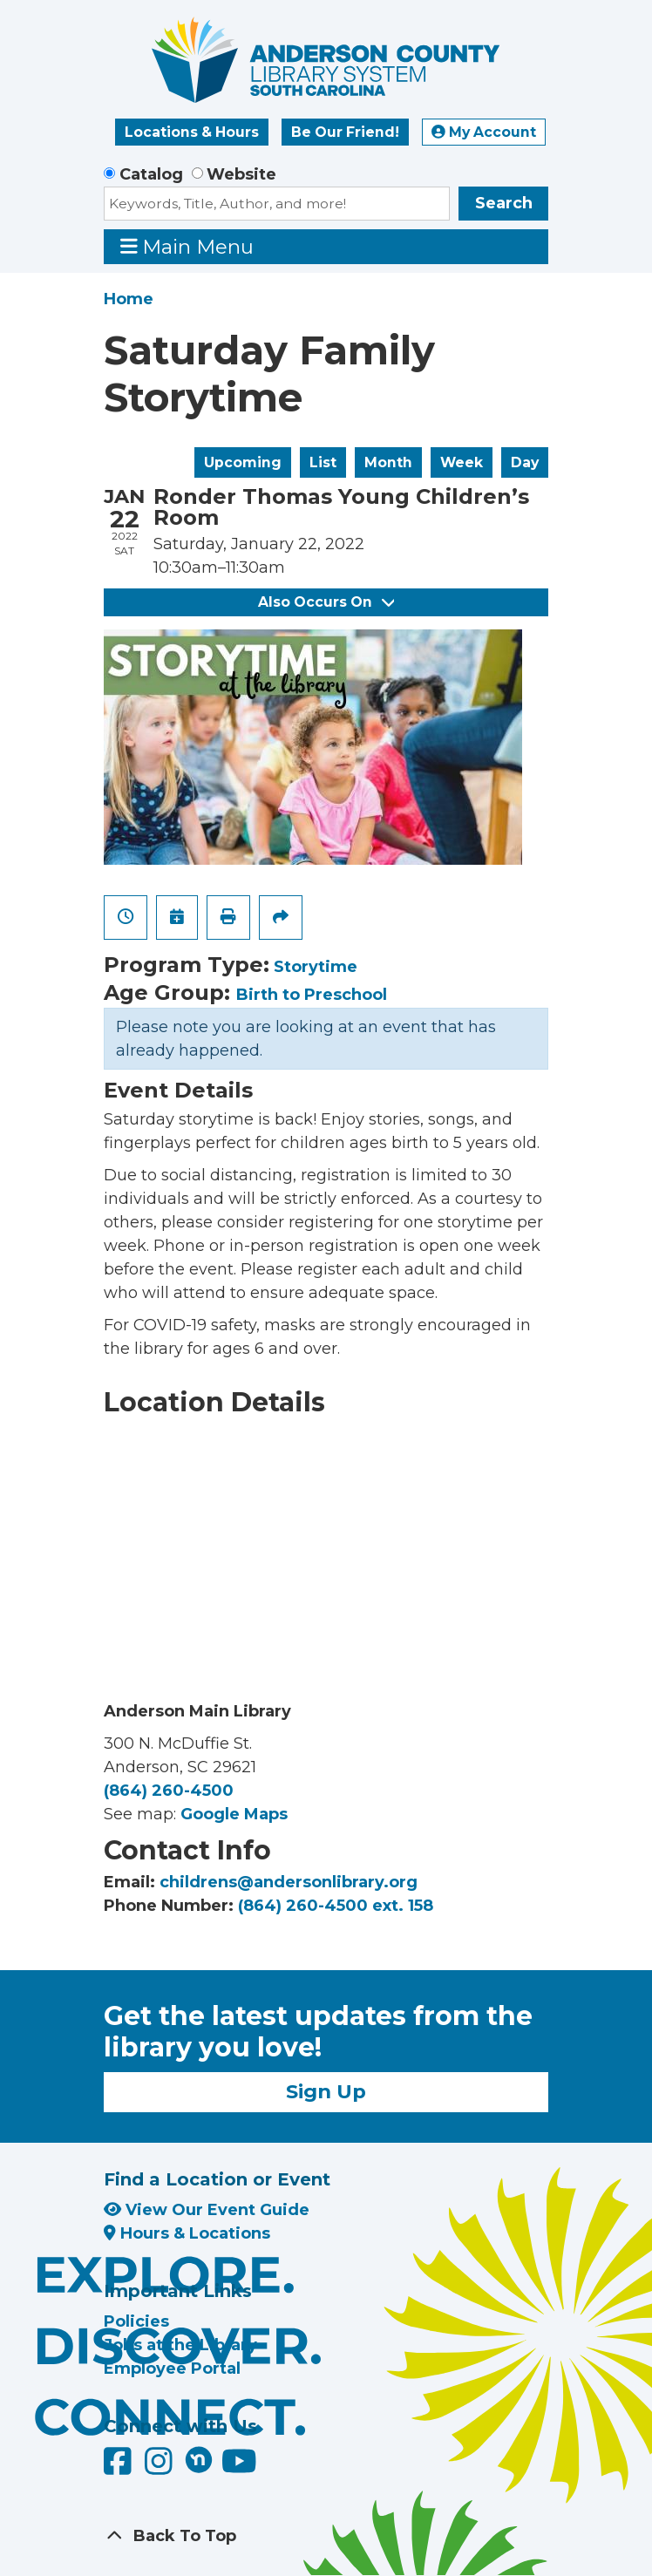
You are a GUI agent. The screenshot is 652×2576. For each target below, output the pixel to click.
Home (128, 299)
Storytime (315, 966)
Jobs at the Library (180, 2345)
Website (241, 174)
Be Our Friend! (345, 132)
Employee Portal (172, 2368)
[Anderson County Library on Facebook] (120, 2467)
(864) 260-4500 (169, 1790)
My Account (483, 132)
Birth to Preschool (311, 994)
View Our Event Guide (206, 2209)
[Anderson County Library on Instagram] (161, 2467)
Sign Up (326, 2091)
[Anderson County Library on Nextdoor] (199, 2459)
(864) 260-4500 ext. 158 (335, 1905)
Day (525, 462)
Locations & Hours (192, 132)
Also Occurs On (326, 602)
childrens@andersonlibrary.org (289, 1882)
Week (461, 462)
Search (504, 203)
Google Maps (234, 1814)
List (322, 462)
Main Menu (187, 246)
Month (388, 462)
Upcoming (243, 462)
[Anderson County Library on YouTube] (239, 2467)
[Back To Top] (326, 2536)
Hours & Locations (187, 2233)
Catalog (151, 174)
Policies (136, 2321)
